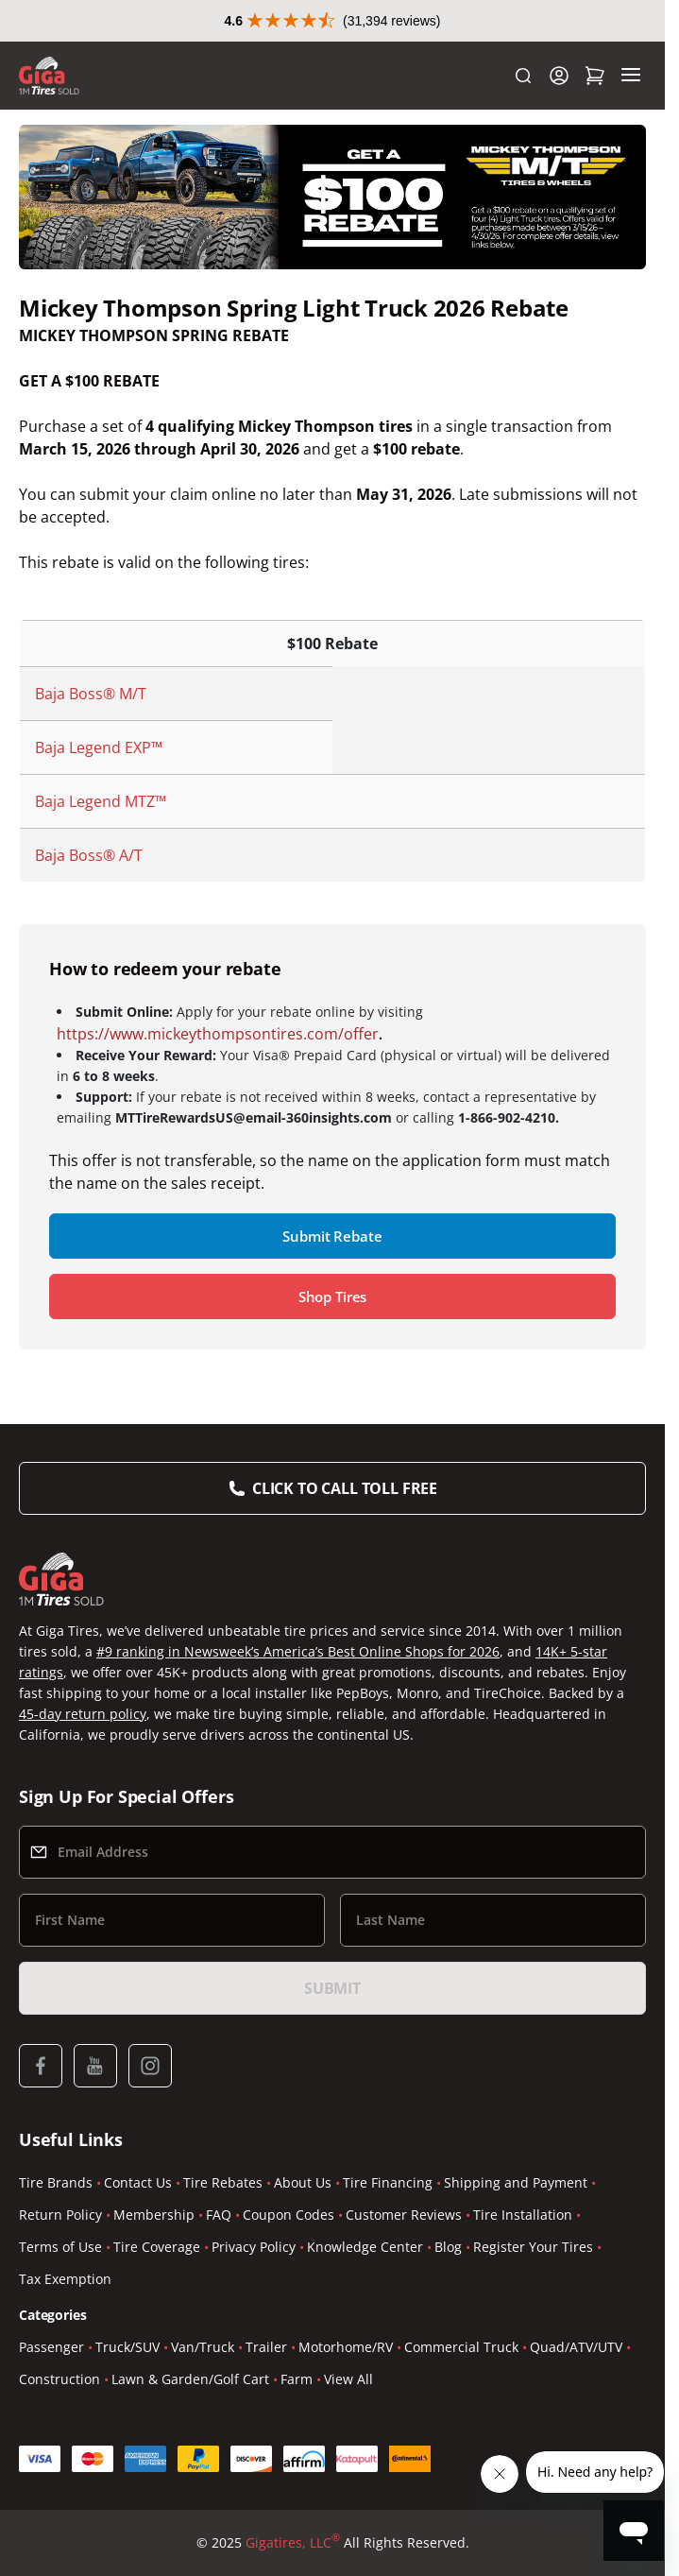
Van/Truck (202, 2347)
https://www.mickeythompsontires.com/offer (218, 1033)
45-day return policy (82, 1714)
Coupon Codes (288, 2215)
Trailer (266, 2347)
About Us (302, 2182)
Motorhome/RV (345, 2347)
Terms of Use (60, 2247)
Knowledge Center (365, 2247)
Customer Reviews (404, 2215)
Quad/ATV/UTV (576, 2347)
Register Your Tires (533, 2247)
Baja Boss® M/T (90, 693)
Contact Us (138, 2182)
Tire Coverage (156, 2247)
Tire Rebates (223, 2182)
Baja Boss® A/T (89, 855)
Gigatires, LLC (293, 2543)
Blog (448, 2247)
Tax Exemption (65, 2279)
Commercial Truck (461, 2347)
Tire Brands (56, 2182)
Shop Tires (332, 1296)
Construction (59, 2379)
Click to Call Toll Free (344, 1488)
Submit (332, 1988)
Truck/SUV (127, 2347)
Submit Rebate (332, 1236)
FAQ (218, 2215)
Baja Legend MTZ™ (100, 801)
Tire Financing (388, 2182)
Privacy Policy (254, 2247)
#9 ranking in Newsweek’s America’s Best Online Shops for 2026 (298, 1651)
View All (348, 2379)
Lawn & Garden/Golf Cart (190, 2379)
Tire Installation (522, 2215)
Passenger (51, 2347)
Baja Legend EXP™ (98, 747)
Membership (154, 2215)
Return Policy (60, 2215)
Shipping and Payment (515, 2182)
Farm (296, 2379)
